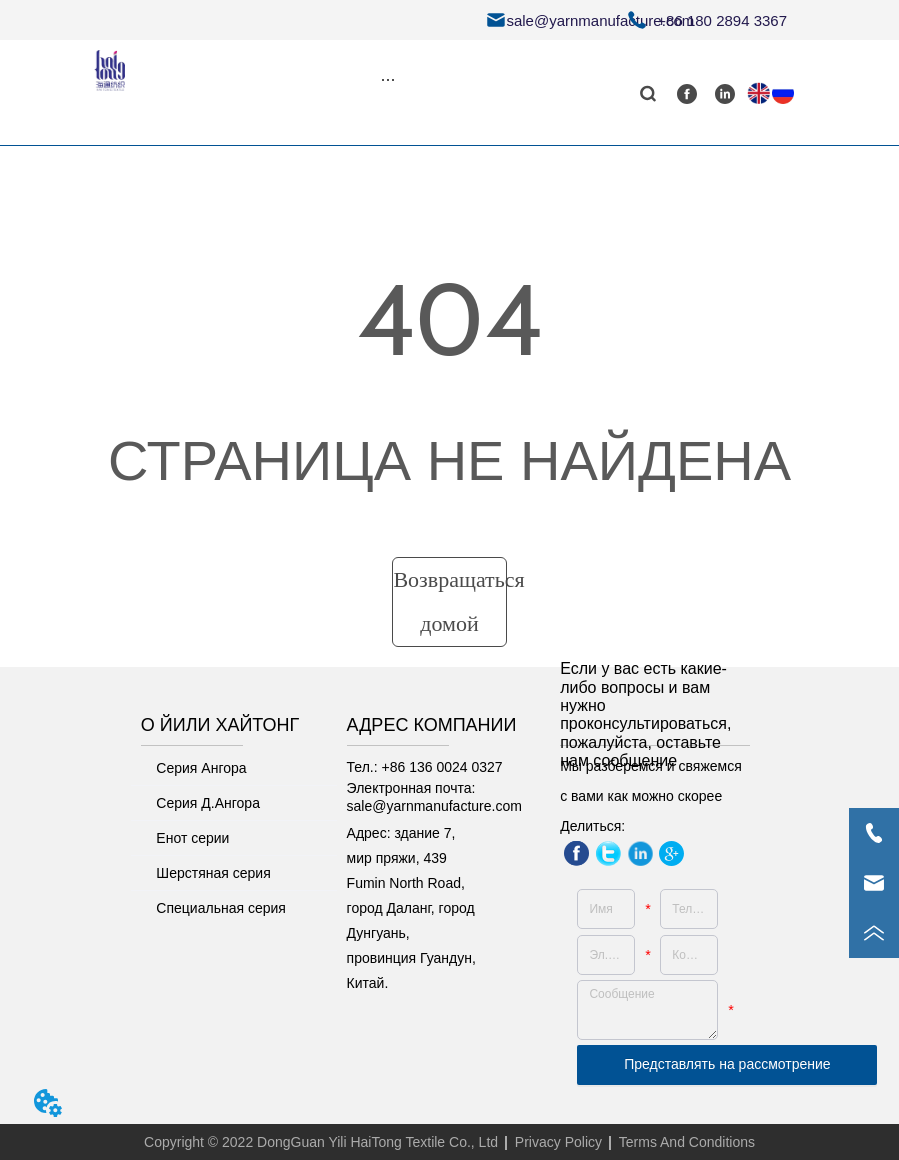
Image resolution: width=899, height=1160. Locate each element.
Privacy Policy (558, 1142)
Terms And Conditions (687, 1142)
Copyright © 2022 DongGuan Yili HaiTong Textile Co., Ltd (321, 1142)
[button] (387, 79)
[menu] (388, 79)
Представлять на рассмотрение (727, 1064)
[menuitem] (388, 79)
